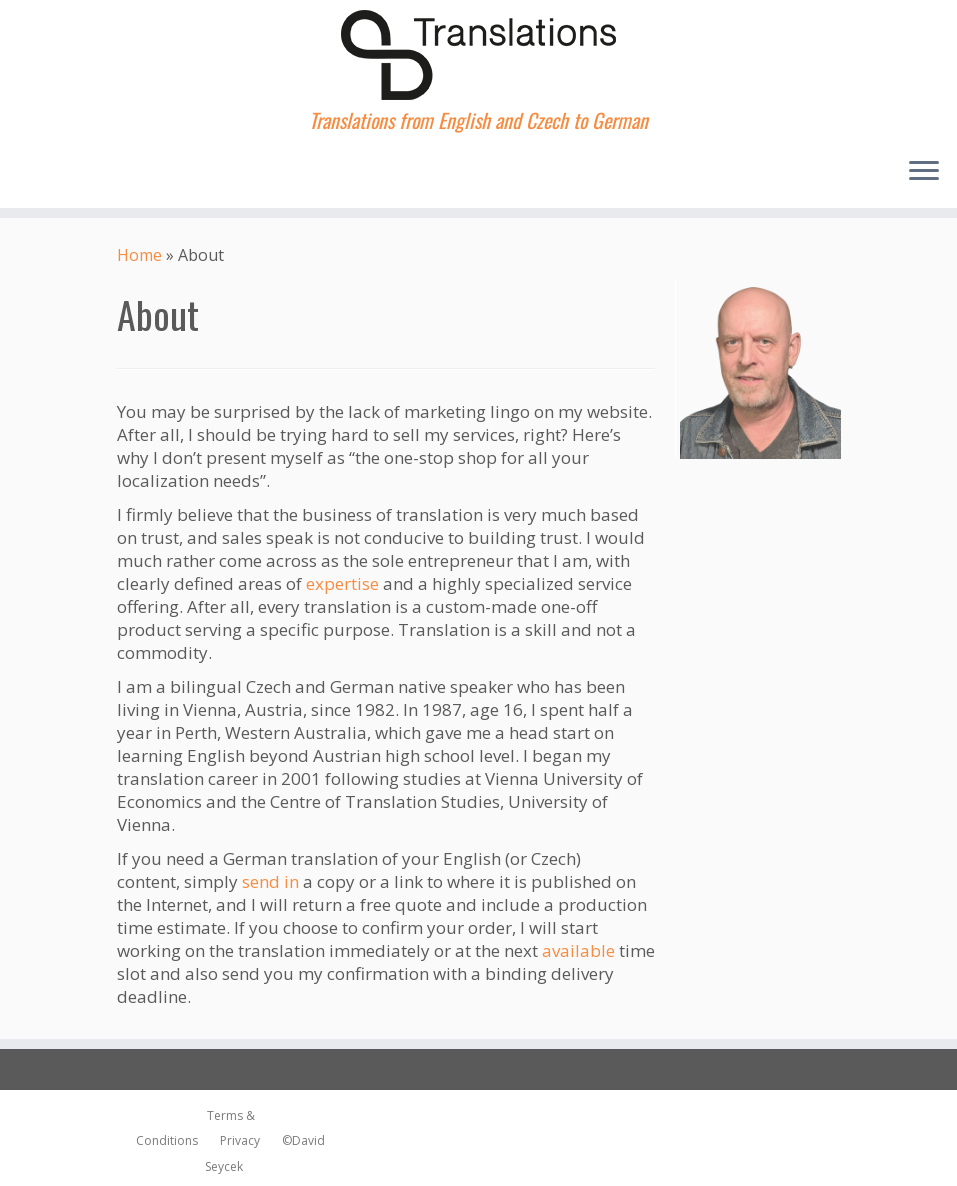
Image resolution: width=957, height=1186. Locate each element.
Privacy (235, 1140)
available (578, 950)
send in (270, 881)
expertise (342, 583)
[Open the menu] (924, 172)
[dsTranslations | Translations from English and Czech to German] (478, 55)
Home (139, 255)
